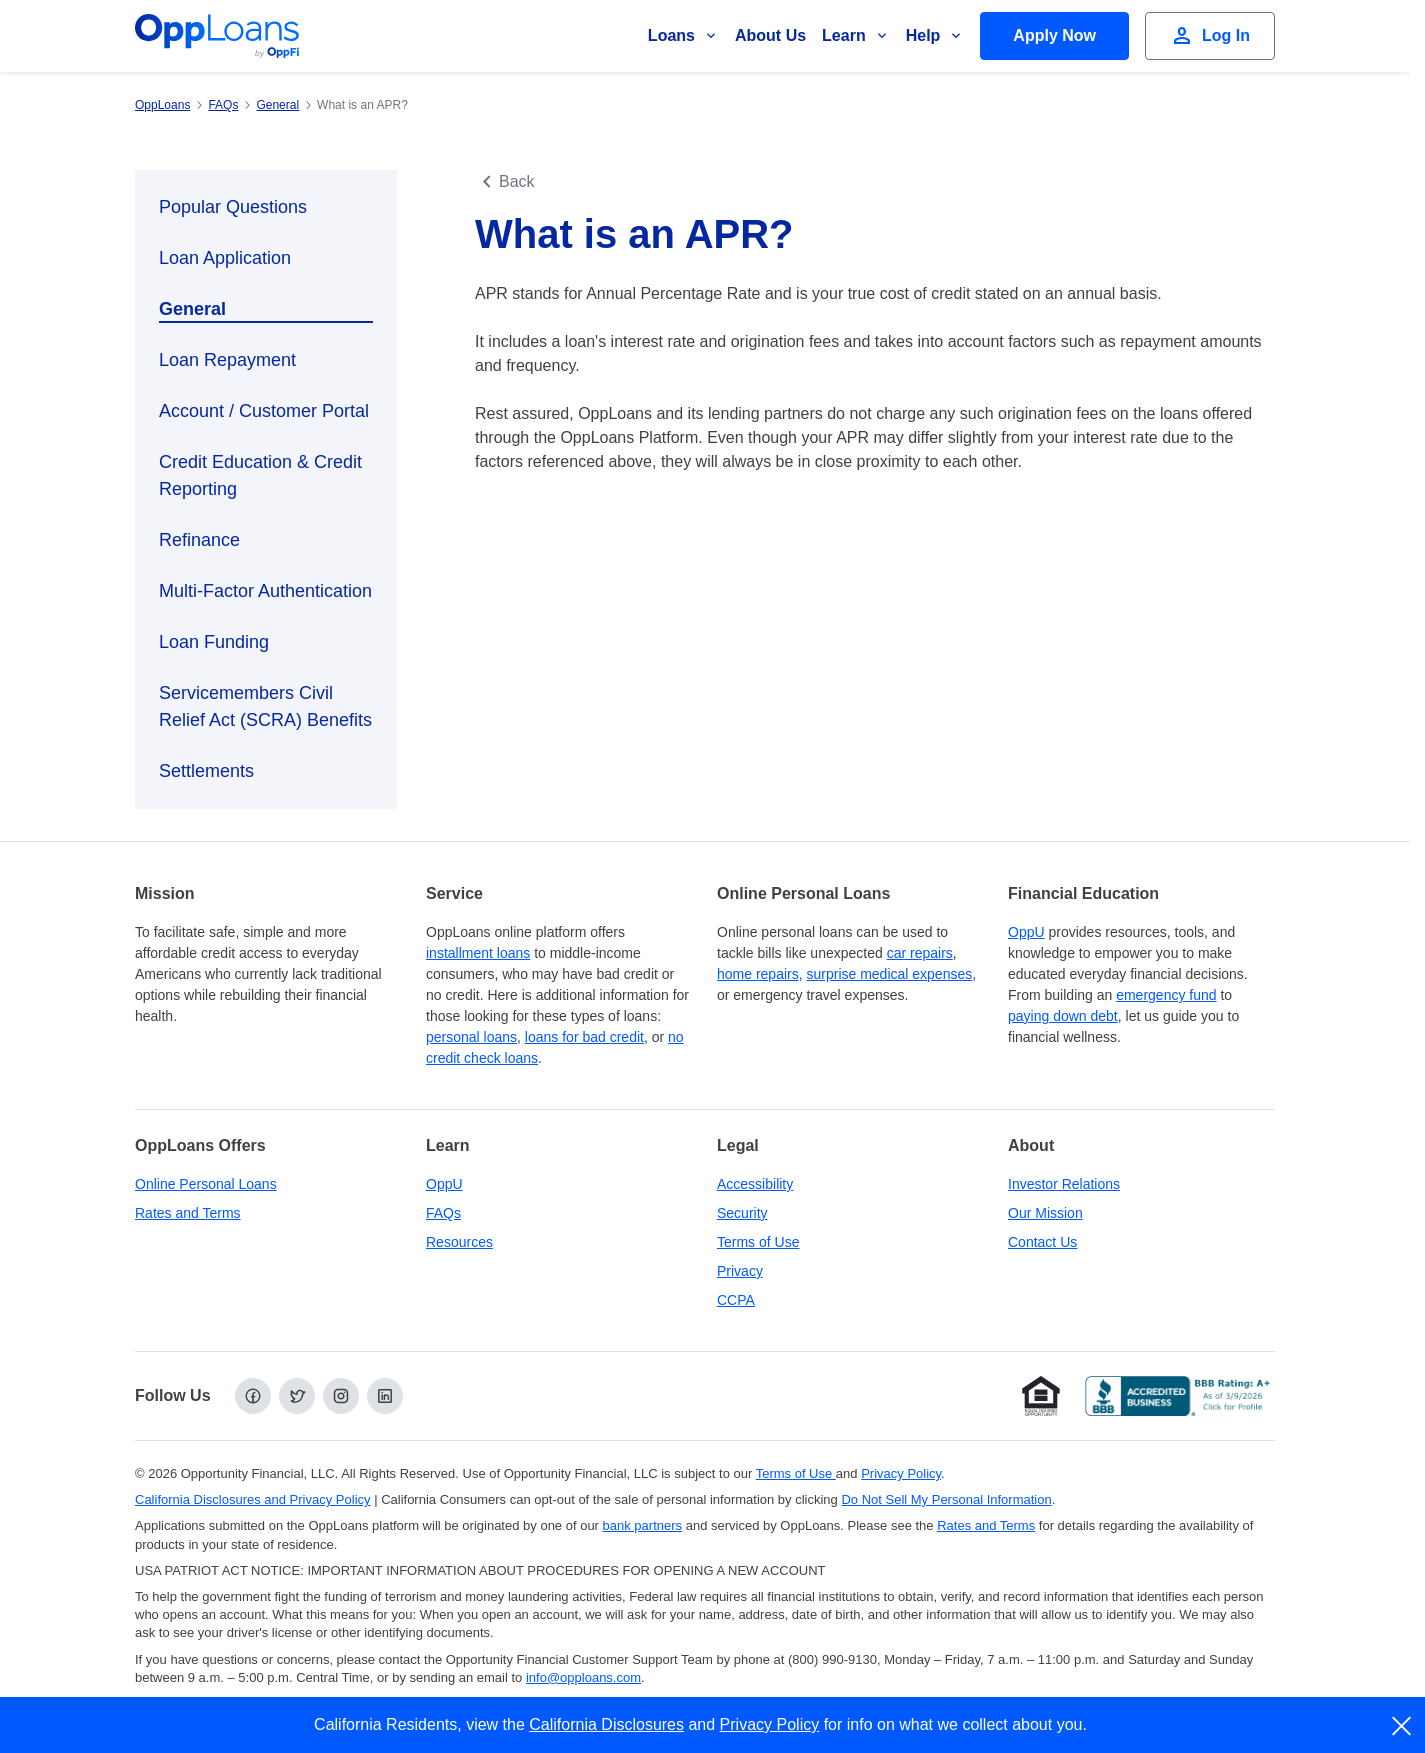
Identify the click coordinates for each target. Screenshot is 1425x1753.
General (192, 309)
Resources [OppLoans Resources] (459, 1242)
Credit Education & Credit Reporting (260, 475)
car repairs (920, 953)
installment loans (478, 953)
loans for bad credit (584, 1037)
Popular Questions (233, 207)
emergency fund (1166, 995)
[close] (1402, 1726)
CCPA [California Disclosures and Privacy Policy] (736, 1300)
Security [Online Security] (742, 1213)
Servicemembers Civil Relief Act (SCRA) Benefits (265, 706)
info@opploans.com (583, 1677)
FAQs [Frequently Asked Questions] (443, 1213)
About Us (770, 35)
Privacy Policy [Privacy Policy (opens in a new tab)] (901, 1473)
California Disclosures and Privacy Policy (253, 1499)
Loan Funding (214, 642)
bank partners (643, 1525)
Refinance (199, 540)
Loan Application (225, 258)
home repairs (758, 974)
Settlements (206, 771)
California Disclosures (606, 1724)
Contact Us (1042, 1242)
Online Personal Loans (206, 1184)
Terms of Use (758, 1242)
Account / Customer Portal (264, 411)
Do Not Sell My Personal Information (946, 1499)
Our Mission (1045, 1213)
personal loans (471, 1037)
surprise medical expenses (889, 974)
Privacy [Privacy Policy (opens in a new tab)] (740, 1271)
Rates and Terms (188, 1213)
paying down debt (1063, 1016)
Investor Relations (1064, 1184)
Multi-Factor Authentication (265, 591)
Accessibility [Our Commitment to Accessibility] (755, 1184)
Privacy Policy (770, 1724)
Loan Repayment (227, 360)
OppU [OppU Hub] (1026, 932)
